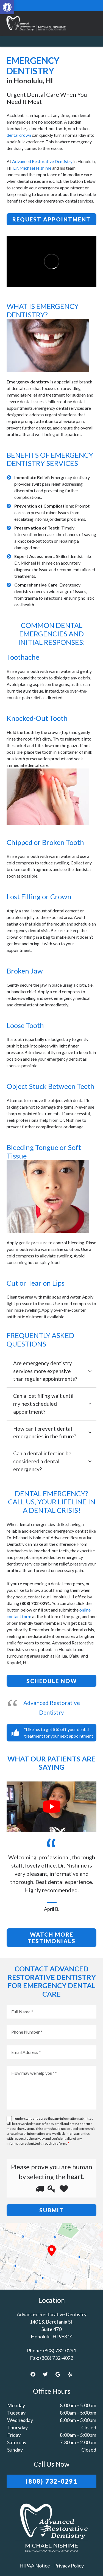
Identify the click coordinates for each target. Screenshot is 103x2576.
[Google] (58, 2374)
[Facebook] (33, 2374)
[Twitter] (45, 2374)
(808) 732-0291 (59, 2350)
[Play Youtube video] (51, 1806)
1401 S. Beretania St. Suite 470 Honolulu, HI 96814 (52, 2329)
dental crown (19, 135)
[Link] (35, 23)
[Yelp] (70, 2374)
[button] (7, 7)
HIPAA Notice (35, 2566)
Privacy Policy (69, 2566)
